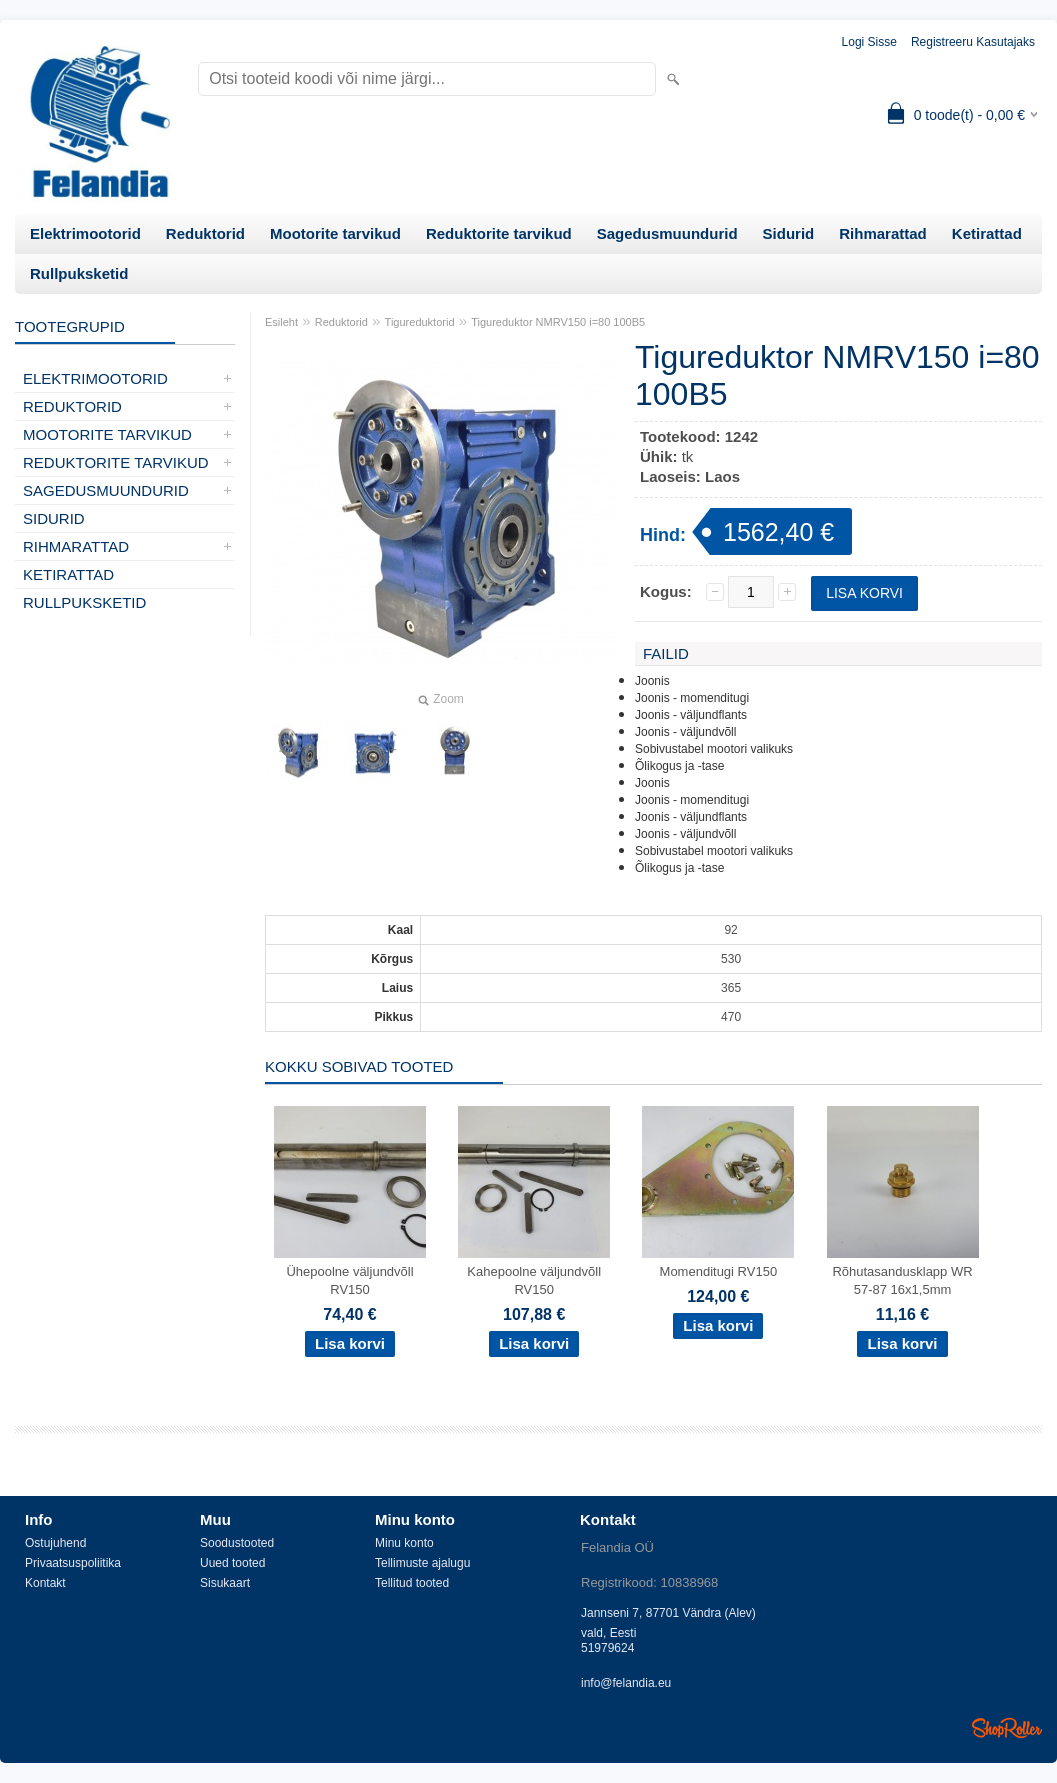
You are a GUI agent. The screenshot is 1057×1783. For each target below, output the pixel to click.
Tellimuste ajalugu (422, 1563)
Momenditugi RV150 (719, 1271)
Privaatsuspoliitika (73, 1563)
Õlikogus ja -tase (679, 766)
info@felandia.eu (626, 1683)
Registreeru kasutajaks (973, 42)
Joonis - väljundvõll (685, 732)
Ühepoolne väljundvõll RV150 (349, 1280)
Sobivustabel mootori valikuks (714, 749)
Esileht (281, 322)
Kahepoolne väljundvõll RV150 (534, 1280)
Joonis (652, 681)
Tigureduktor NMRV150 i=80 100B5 (558, 322)
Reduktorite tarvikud (499, 233)
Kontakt (45, 1583)
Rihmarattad (883, 233)
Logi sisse (869, 42)
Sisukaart (225, 1583)
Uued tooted (232, 1563)
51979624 (607, 1648)
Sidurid (789, 233)
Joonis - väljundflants (691, 715)
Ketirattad (987, 233)
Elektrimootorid (85, 233)
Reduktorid (205, 233)
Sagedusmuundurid (667, 233)
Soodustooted (237, 1543)
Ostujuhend (55, 1543)
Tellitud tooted (412, 1583)
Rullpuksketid (79, 273)
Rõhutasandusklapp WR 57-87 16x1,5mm (902, 1280)
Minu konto (404, 1543)
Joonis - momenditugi (692, 698)
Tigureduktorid (420, 322)
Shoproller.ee (1007, 1728)
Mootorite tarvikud (335, 233)
